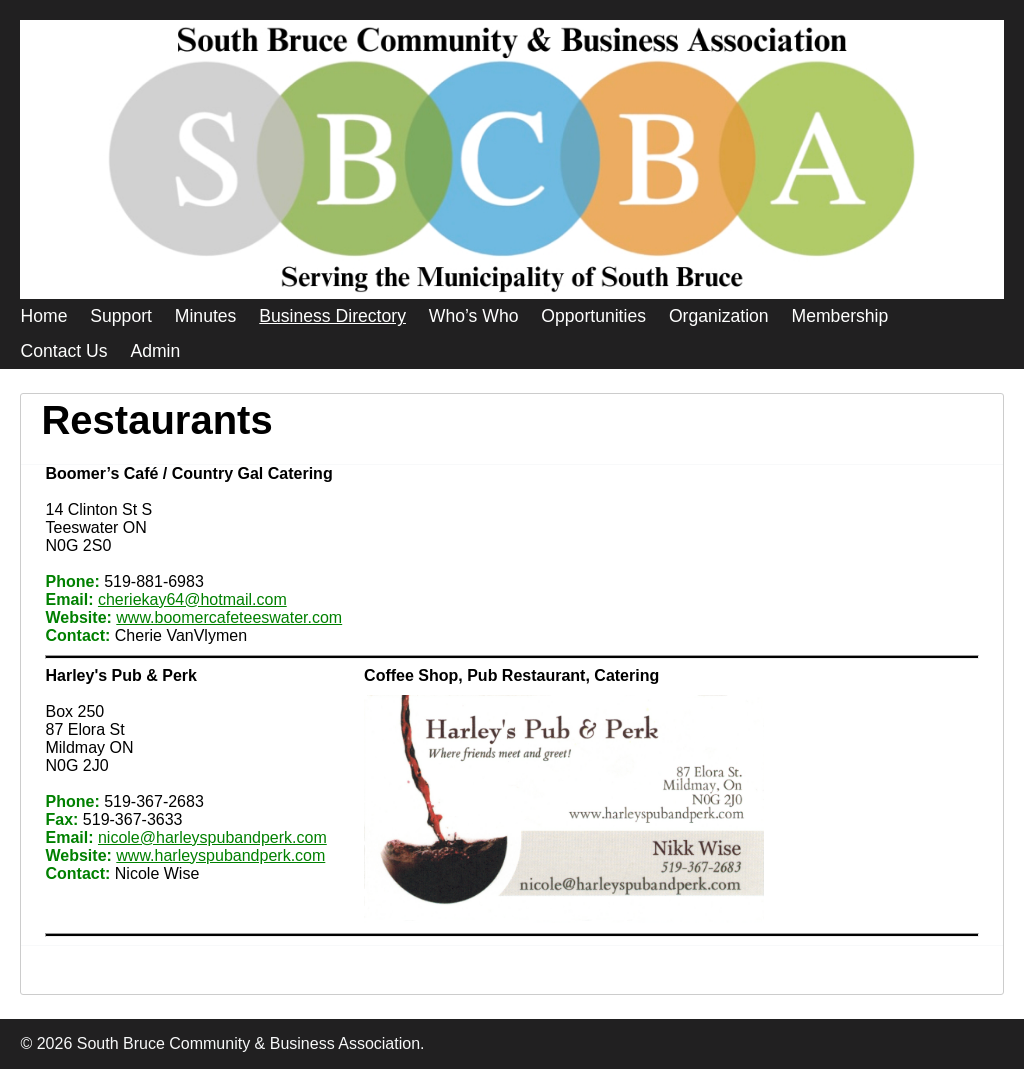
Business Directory (332, 316)
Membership (840, 316)
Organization (719, 316)
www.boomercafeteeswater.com (229, 617)
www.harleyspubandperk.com (220, 855)
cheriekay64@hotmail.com (192, 599)
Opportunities (593, 316)
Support (121, 316)
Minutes (206, 316)
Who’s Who (474, 316)
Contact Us (63, 351)
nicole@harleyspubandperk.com (212, 837)
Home (43, 316)
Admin (155, 351)
